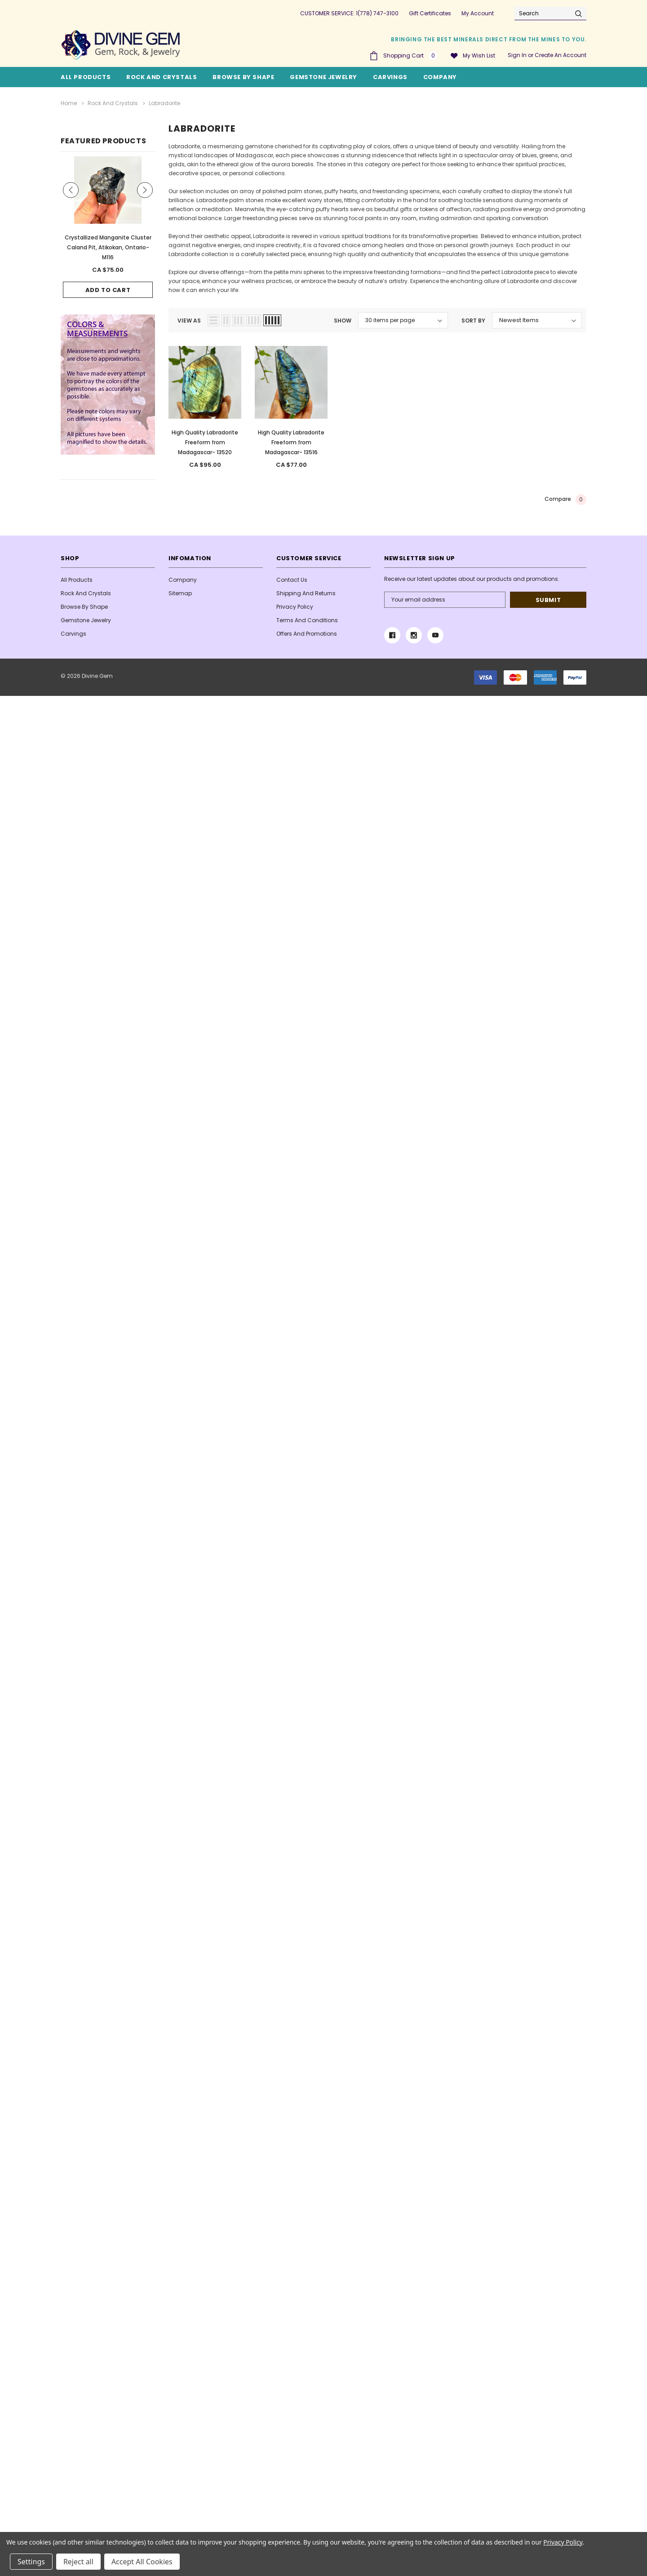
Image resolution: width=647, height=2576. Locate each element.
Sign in (517, 55)
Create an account (560, 55)
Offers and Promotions (306, 633)
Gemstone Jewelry (323, 77)
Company (440, 77)
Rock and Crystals (161, 77)
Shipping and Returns (306, 593)
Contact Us (291, 580)
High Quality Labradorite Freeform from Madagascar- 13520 (205, 442)
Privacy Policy (294, 607)
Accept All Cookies (142, 2562)
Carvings (390, 77)
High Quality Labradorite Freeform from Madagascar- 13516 (291, 442)
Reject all (78, 2562)
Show (342, 320)
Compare (565, 499)
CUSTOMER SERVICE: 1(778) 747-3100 (349, 13)
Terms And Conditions (307, 620)
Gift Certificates (430, 13)
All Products (77, 580)
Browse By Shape (243, 77)
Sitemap (180, 593)
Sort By (473, 320)
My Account (477, 13)
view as (189, 320)
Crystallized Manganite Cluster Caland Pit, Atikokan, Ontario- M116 (108, 247)
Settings (31, 2562)
